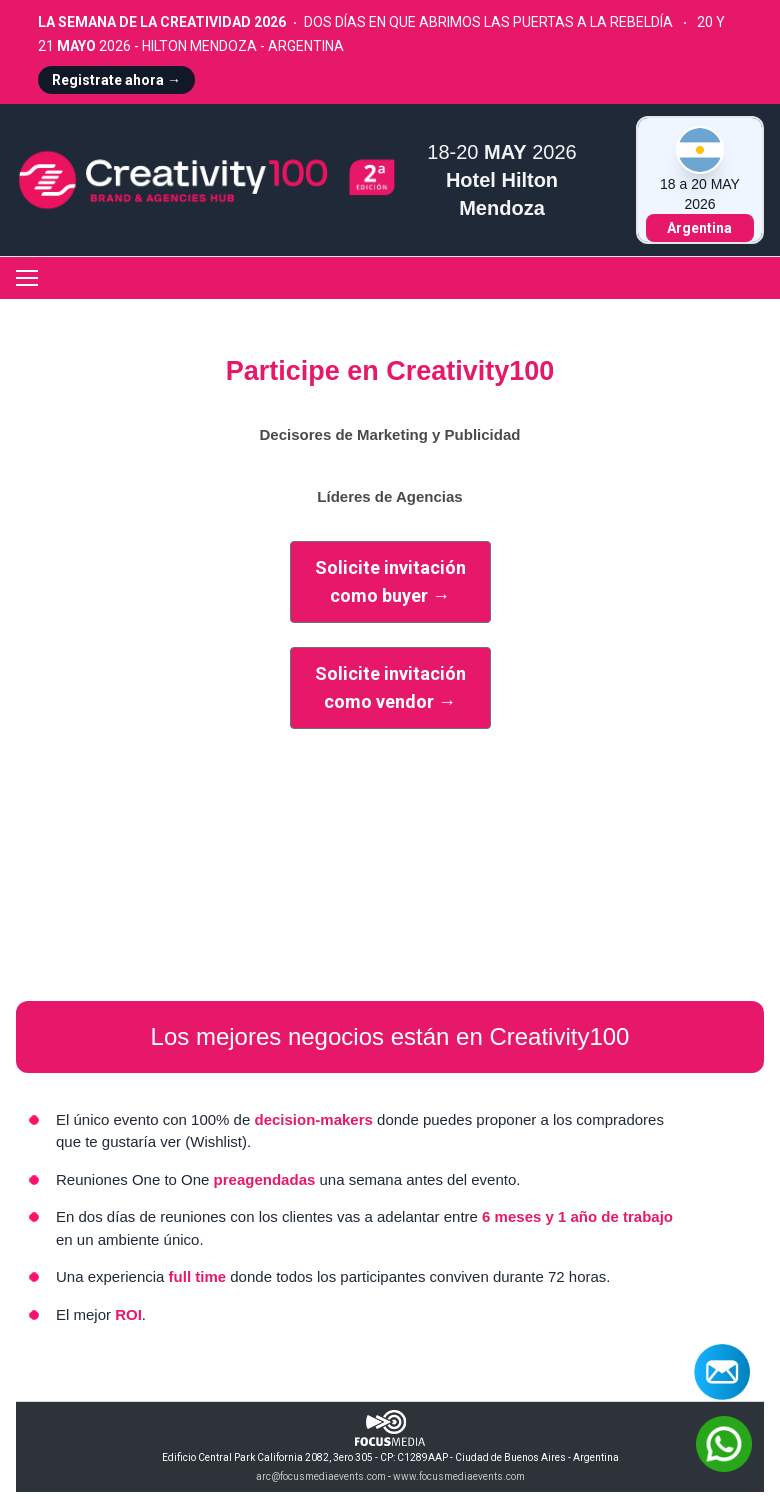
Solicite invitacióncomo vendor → (390, 687)
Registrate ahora (116, 80)
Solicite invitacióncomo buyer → (390, 581)
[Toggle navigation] (27, 278)
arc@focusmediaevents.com (321, 1476)
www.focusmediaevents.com (459, 1476)
